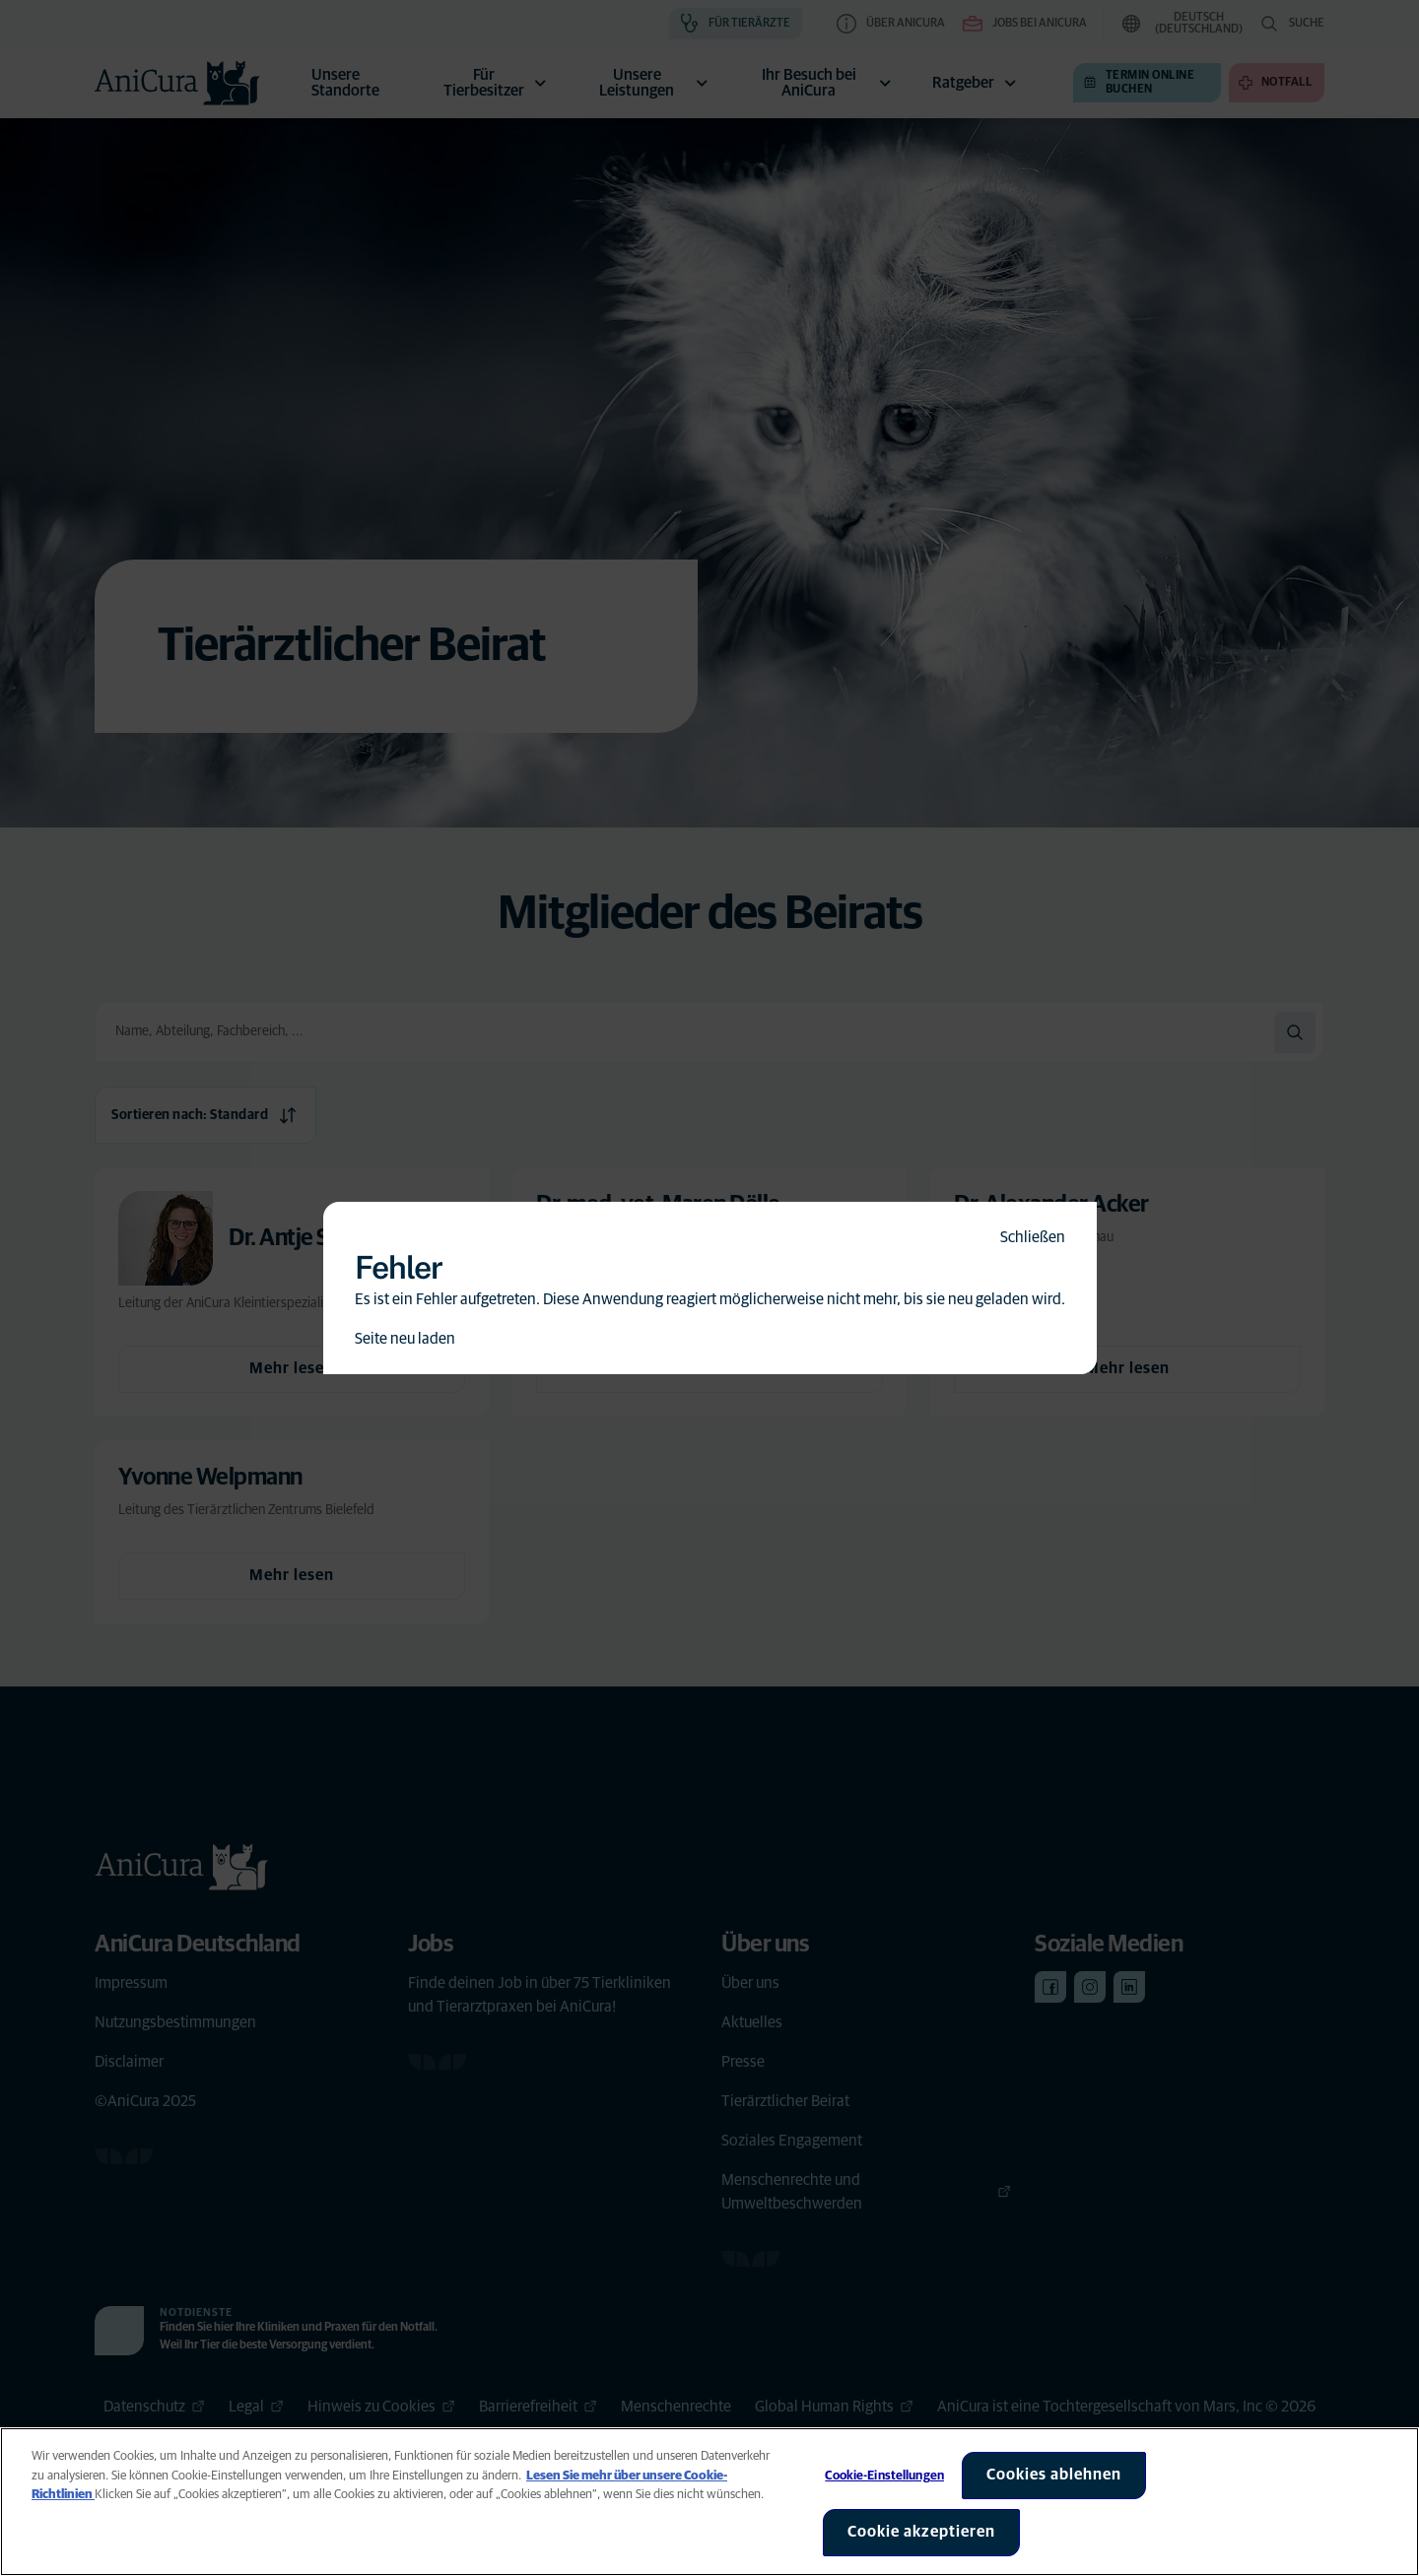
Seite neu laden (405, 1339)
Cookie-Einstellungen (884, 2476)
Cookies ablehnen (1053, 2474)
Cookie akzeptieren (921, 2532)
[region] (709, 2501)
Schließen (1032, 1237)
